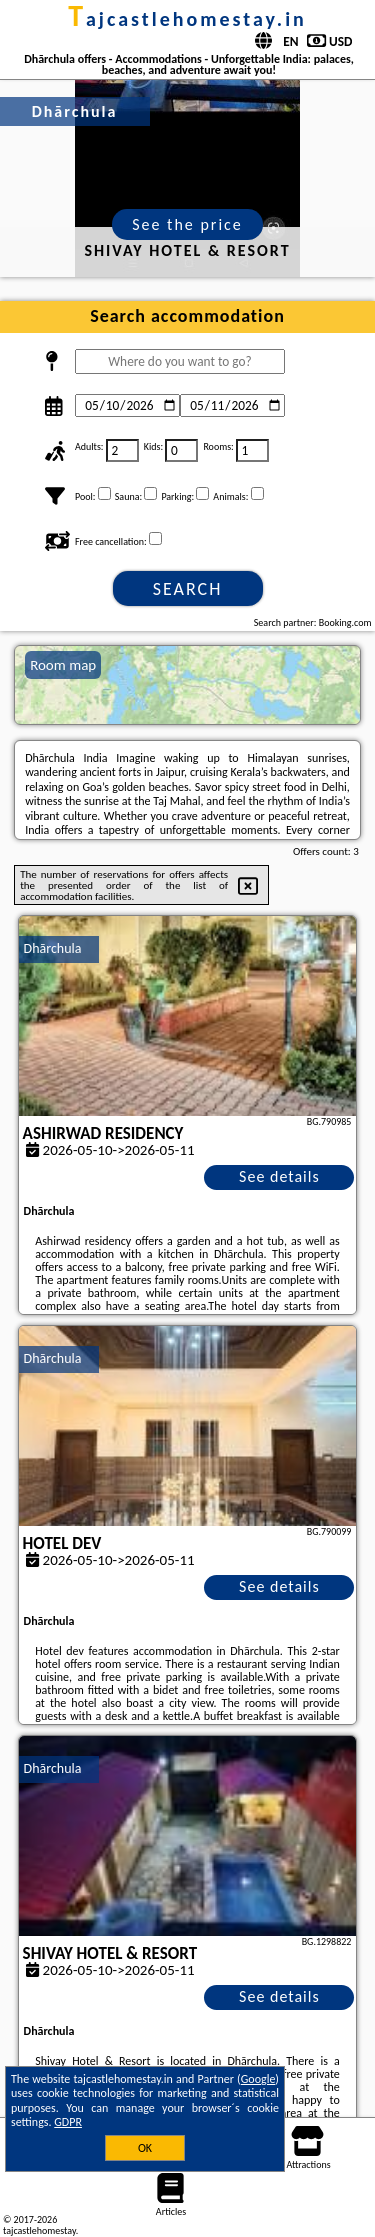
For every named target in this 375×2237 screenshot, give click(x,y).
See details (279, 1176)
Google (258, 2079)
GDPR (68, 2122)
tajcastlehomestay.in (187, 19)
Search (188, 589)
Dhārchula (53, 948)
